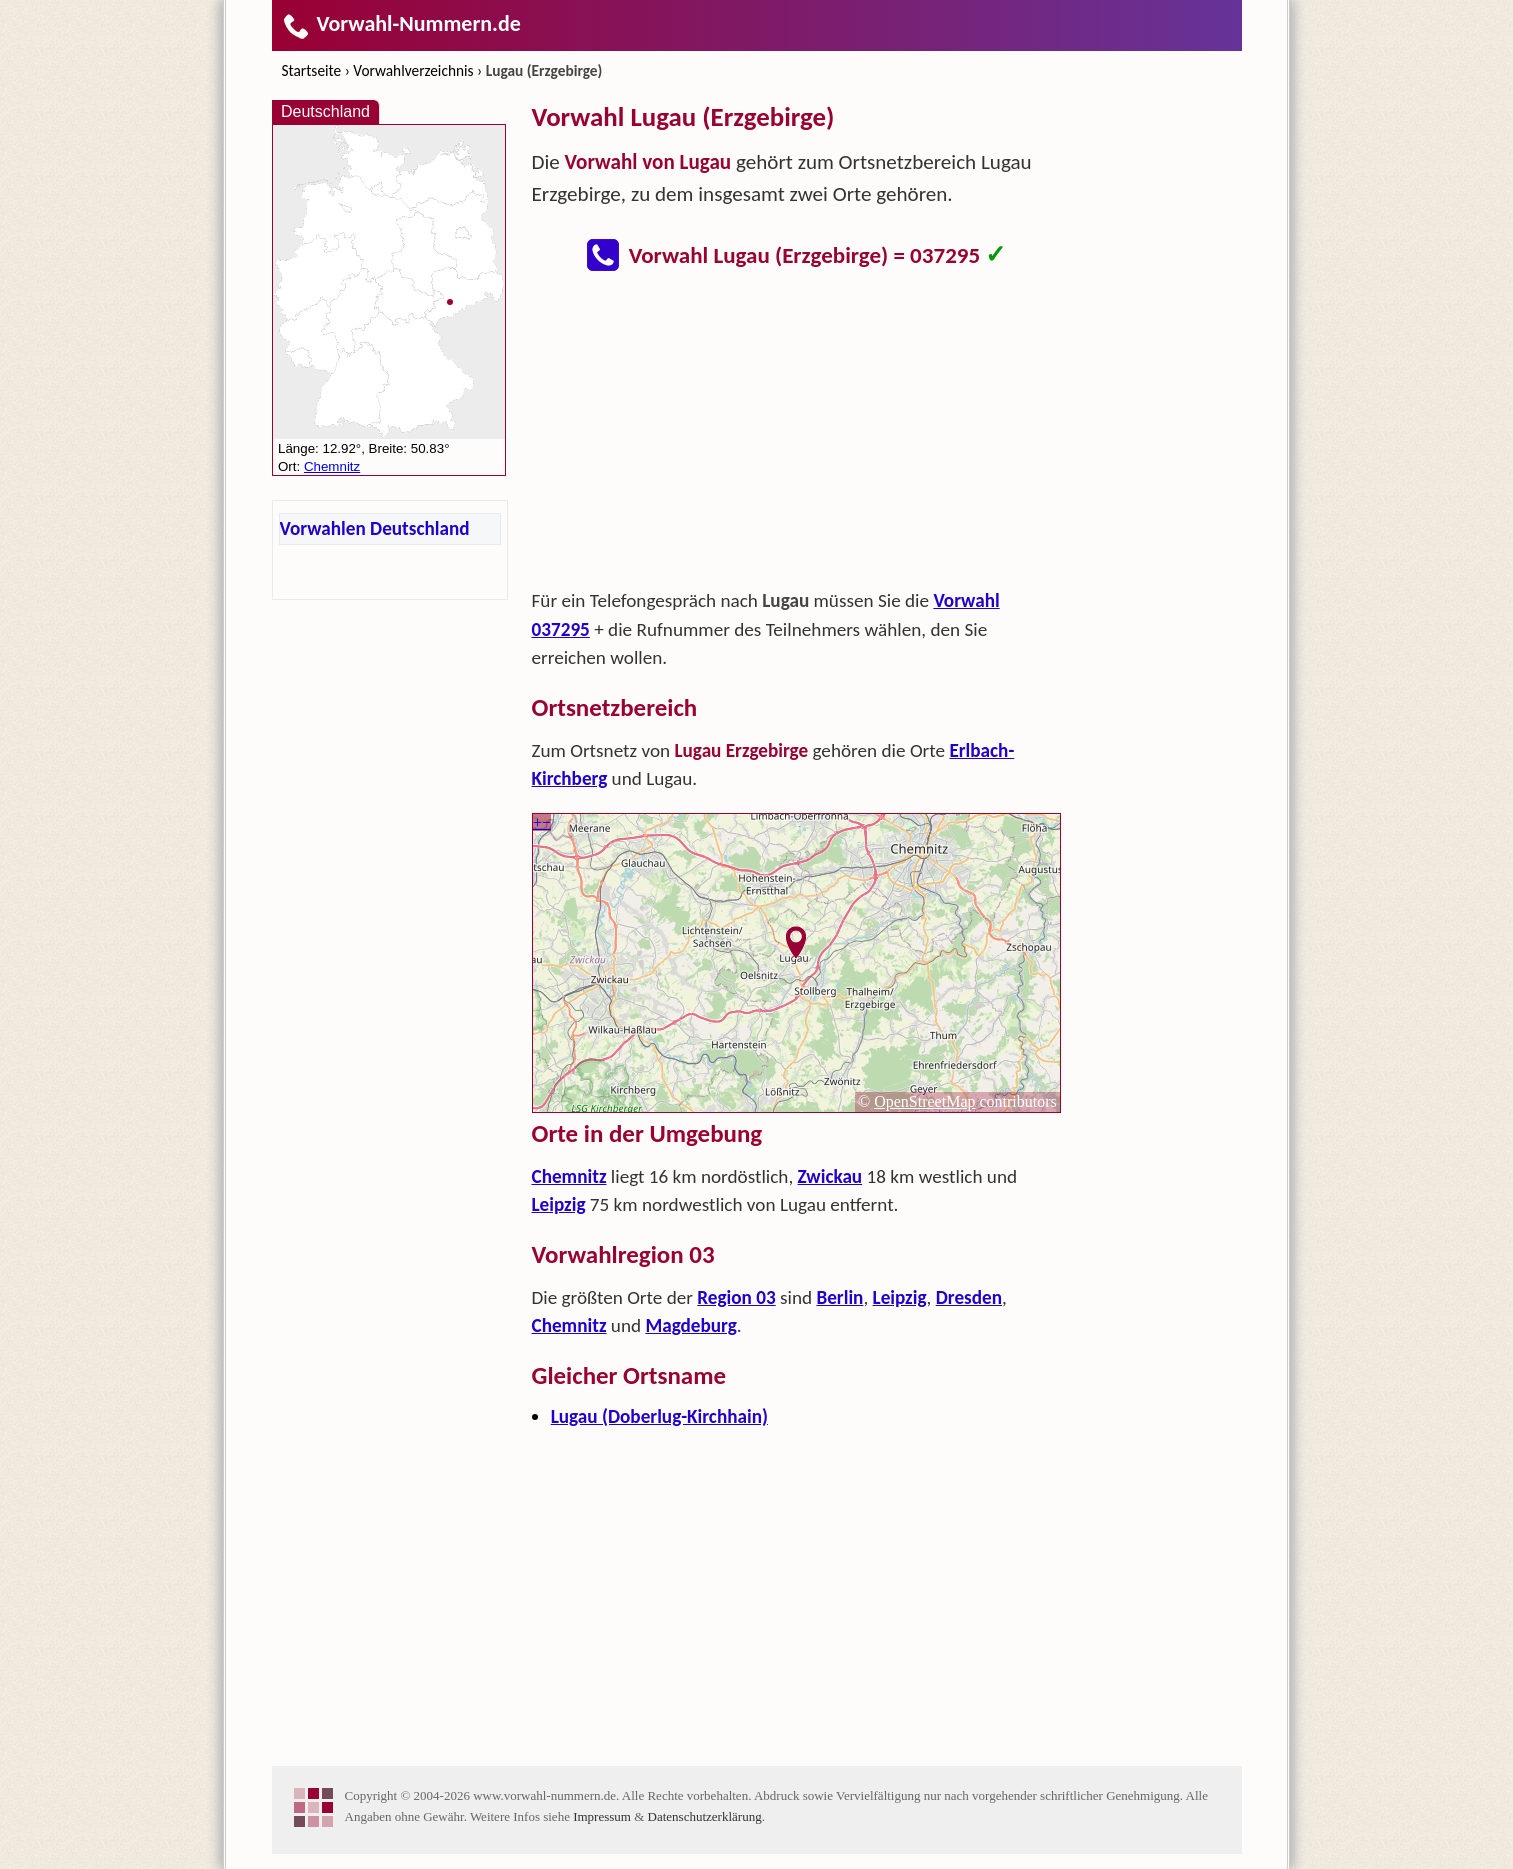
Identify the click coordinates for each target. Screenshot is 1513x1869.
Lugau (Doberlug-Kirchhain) (659, 1416)
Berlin (839, 1297)
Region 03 (736, 1297)
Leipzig (559, 1204)
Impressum (602, 1816)
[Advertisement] (797, 436)
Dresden (969, 1297)
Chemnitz (569, 1176)
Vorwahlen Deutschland (375, 528)
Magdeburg (690, 1325)
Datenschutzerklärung (705, 1816)
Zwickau (830, 1176)
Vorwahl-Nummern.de (401, 23)
